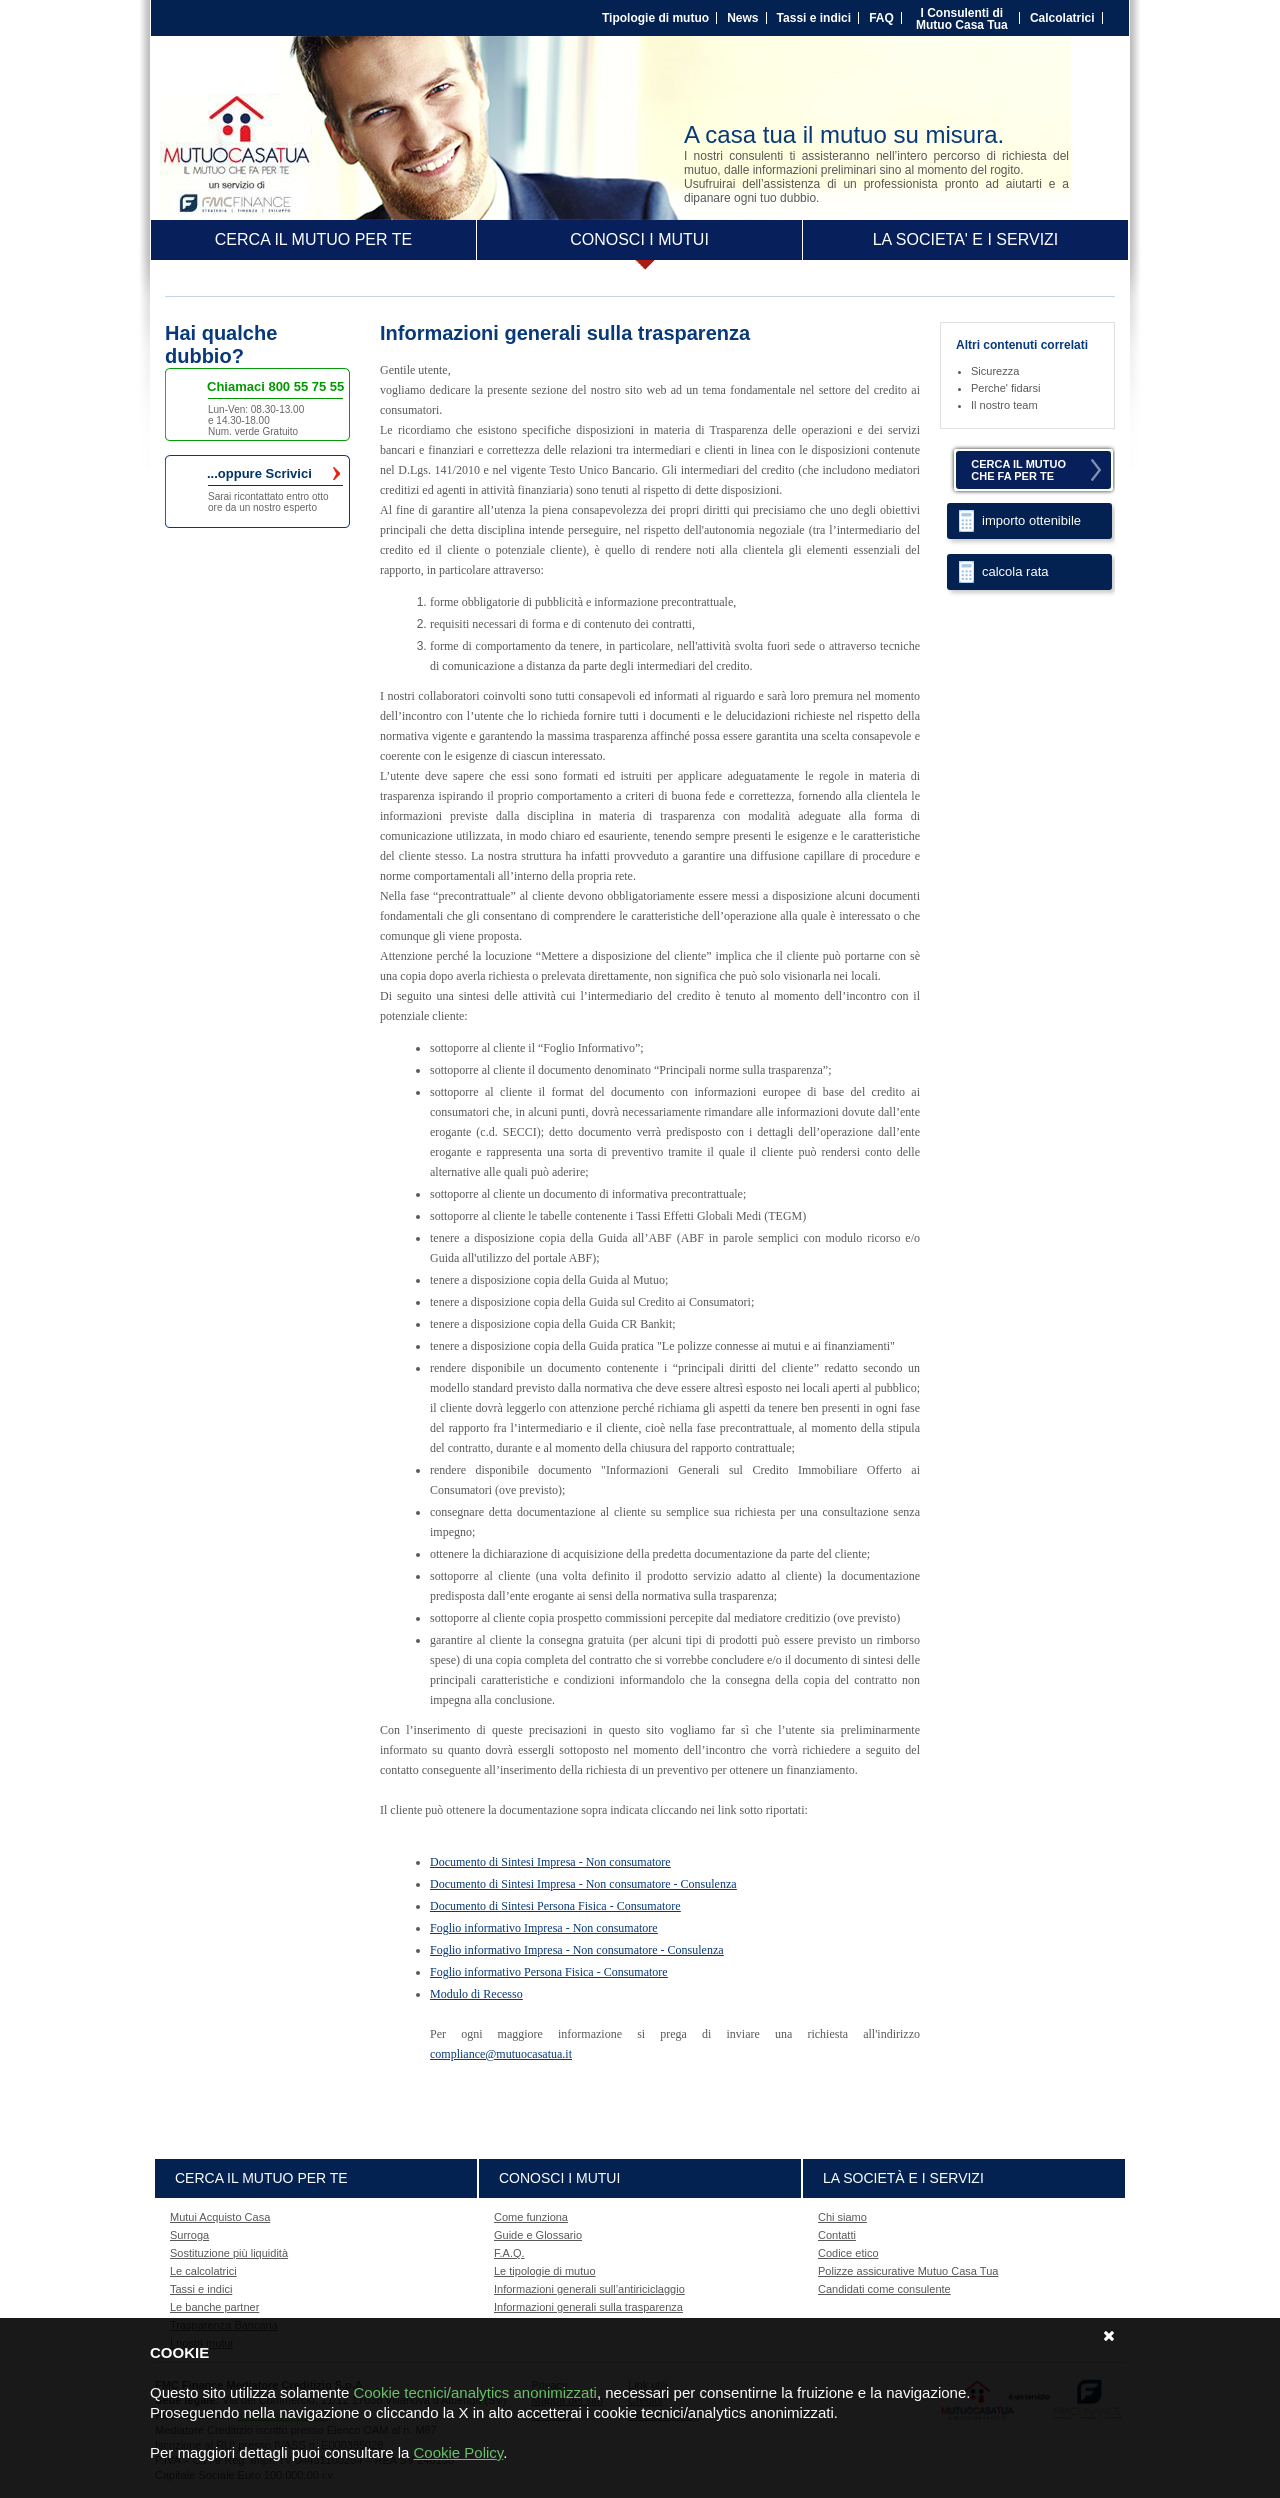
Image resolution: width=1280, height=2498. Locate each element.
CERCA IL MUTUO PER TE (313, 239)
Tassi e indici (814, 18)
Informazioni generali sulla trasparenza (588, 2307)
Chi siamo (842, 2217)
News (742, 18)
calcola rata (1015, 571)
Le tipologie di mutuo (545, 2271)
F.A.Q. (509, 2253)
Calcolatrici (1062, 18)
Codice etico (848, 2253)
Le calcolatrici (203, 2271)
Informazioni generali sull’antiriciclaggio (589, 2289)
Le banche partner (214, 2307)
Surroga (189, 2235)
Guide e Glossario (538, 2235)
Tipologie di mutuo (655, 18)
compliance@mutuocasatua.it (501, 2054)
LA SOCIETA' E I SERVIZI (966, 239)
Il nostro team (1004, 405)
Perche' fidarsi (1005, 388)
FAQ (881, 18)
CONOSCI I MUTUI (639, 239)
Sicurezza (995, 371)
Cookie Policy (458, 2452)
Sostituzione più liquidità (229, 2253)
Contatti (837, 2235)
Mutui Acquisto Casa (220, 2217)
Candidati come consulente (884, 2289)
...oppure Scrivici (273, 474)
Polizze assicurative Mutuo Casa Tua (908, 2271)
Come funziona (531, 2217)
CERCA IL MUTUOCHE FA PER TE (1018, 470)
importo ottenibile (1031, 520)
